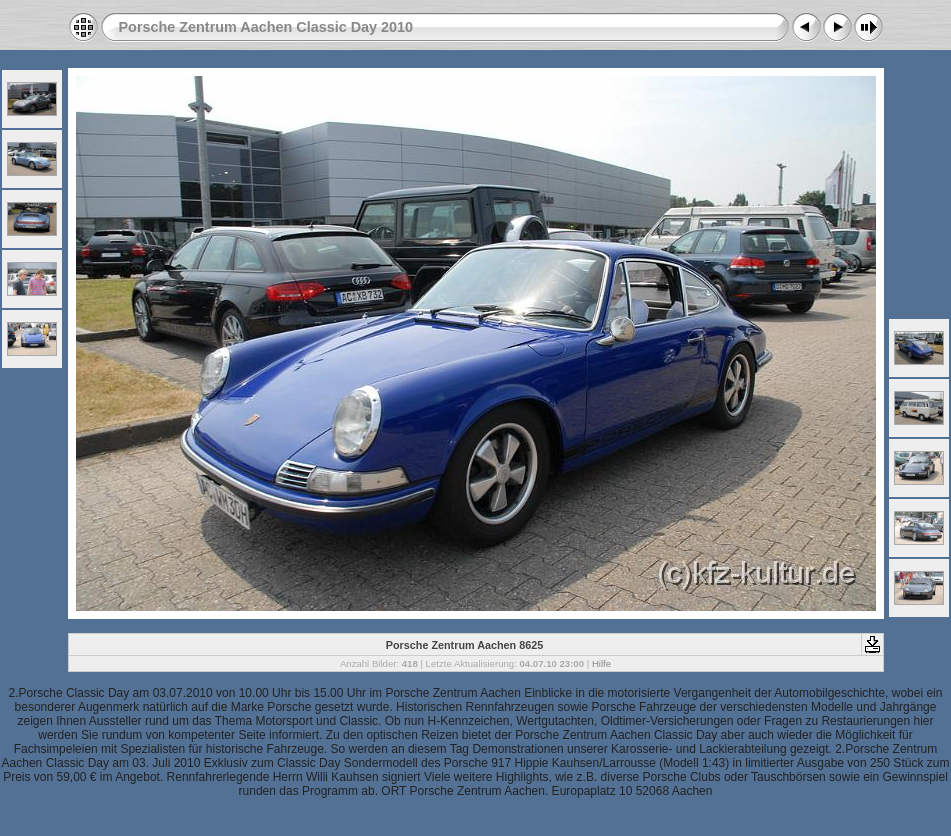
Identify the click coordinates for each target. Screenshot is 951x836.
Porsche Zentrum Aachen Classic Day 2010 (266, 27)
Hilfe (601, 663)
